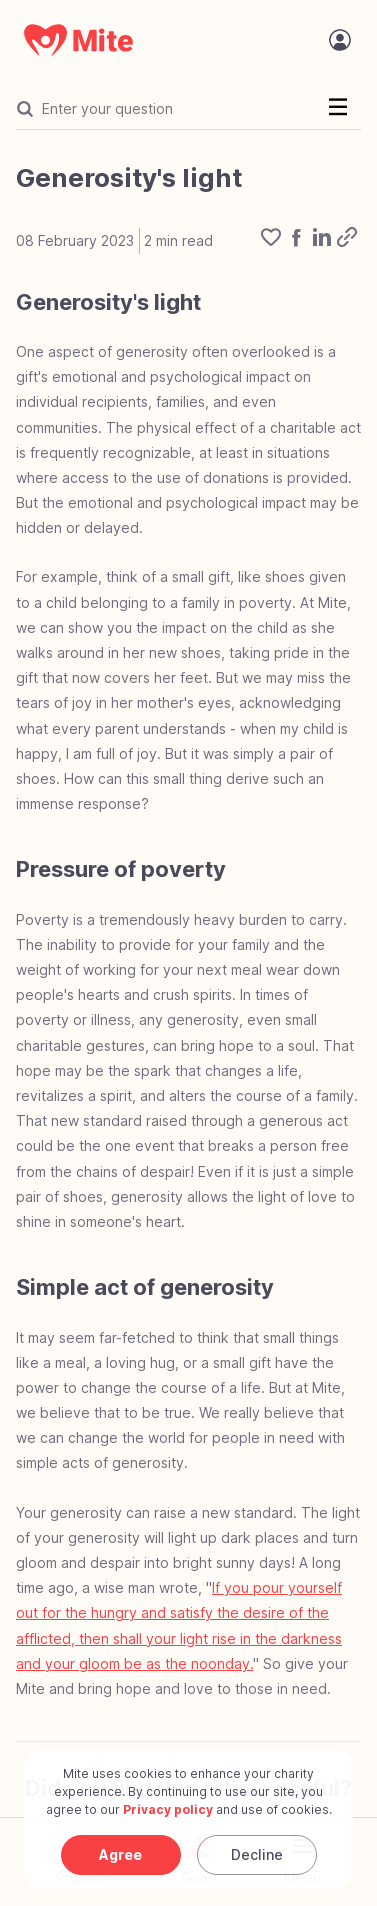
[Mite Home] (79, 40)
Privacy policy (168, 1809)
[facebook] (296, 240)
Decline (257, 1854)
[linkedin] (322, 240)
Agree (120, 1854)
